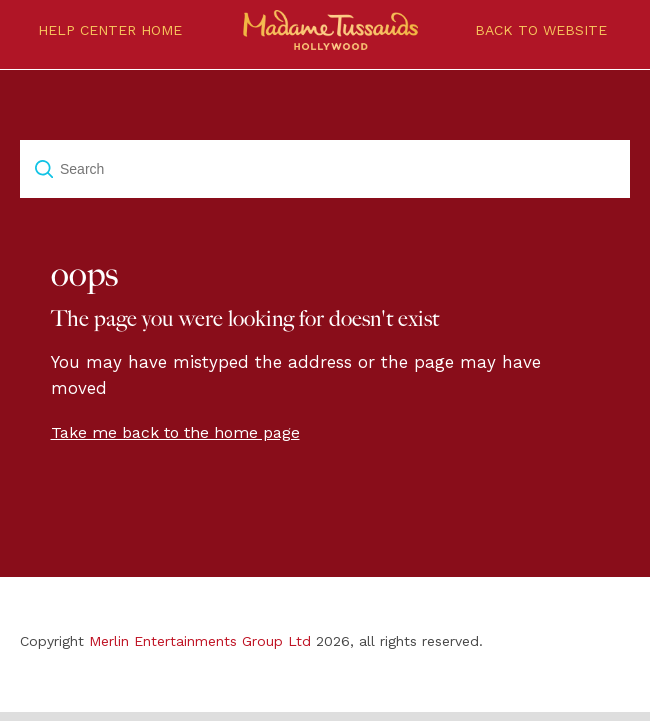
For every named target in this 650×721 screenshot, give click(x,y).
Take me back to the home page (175, 432)
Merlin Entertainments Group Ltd (200, 641)
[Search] (325, 169)
